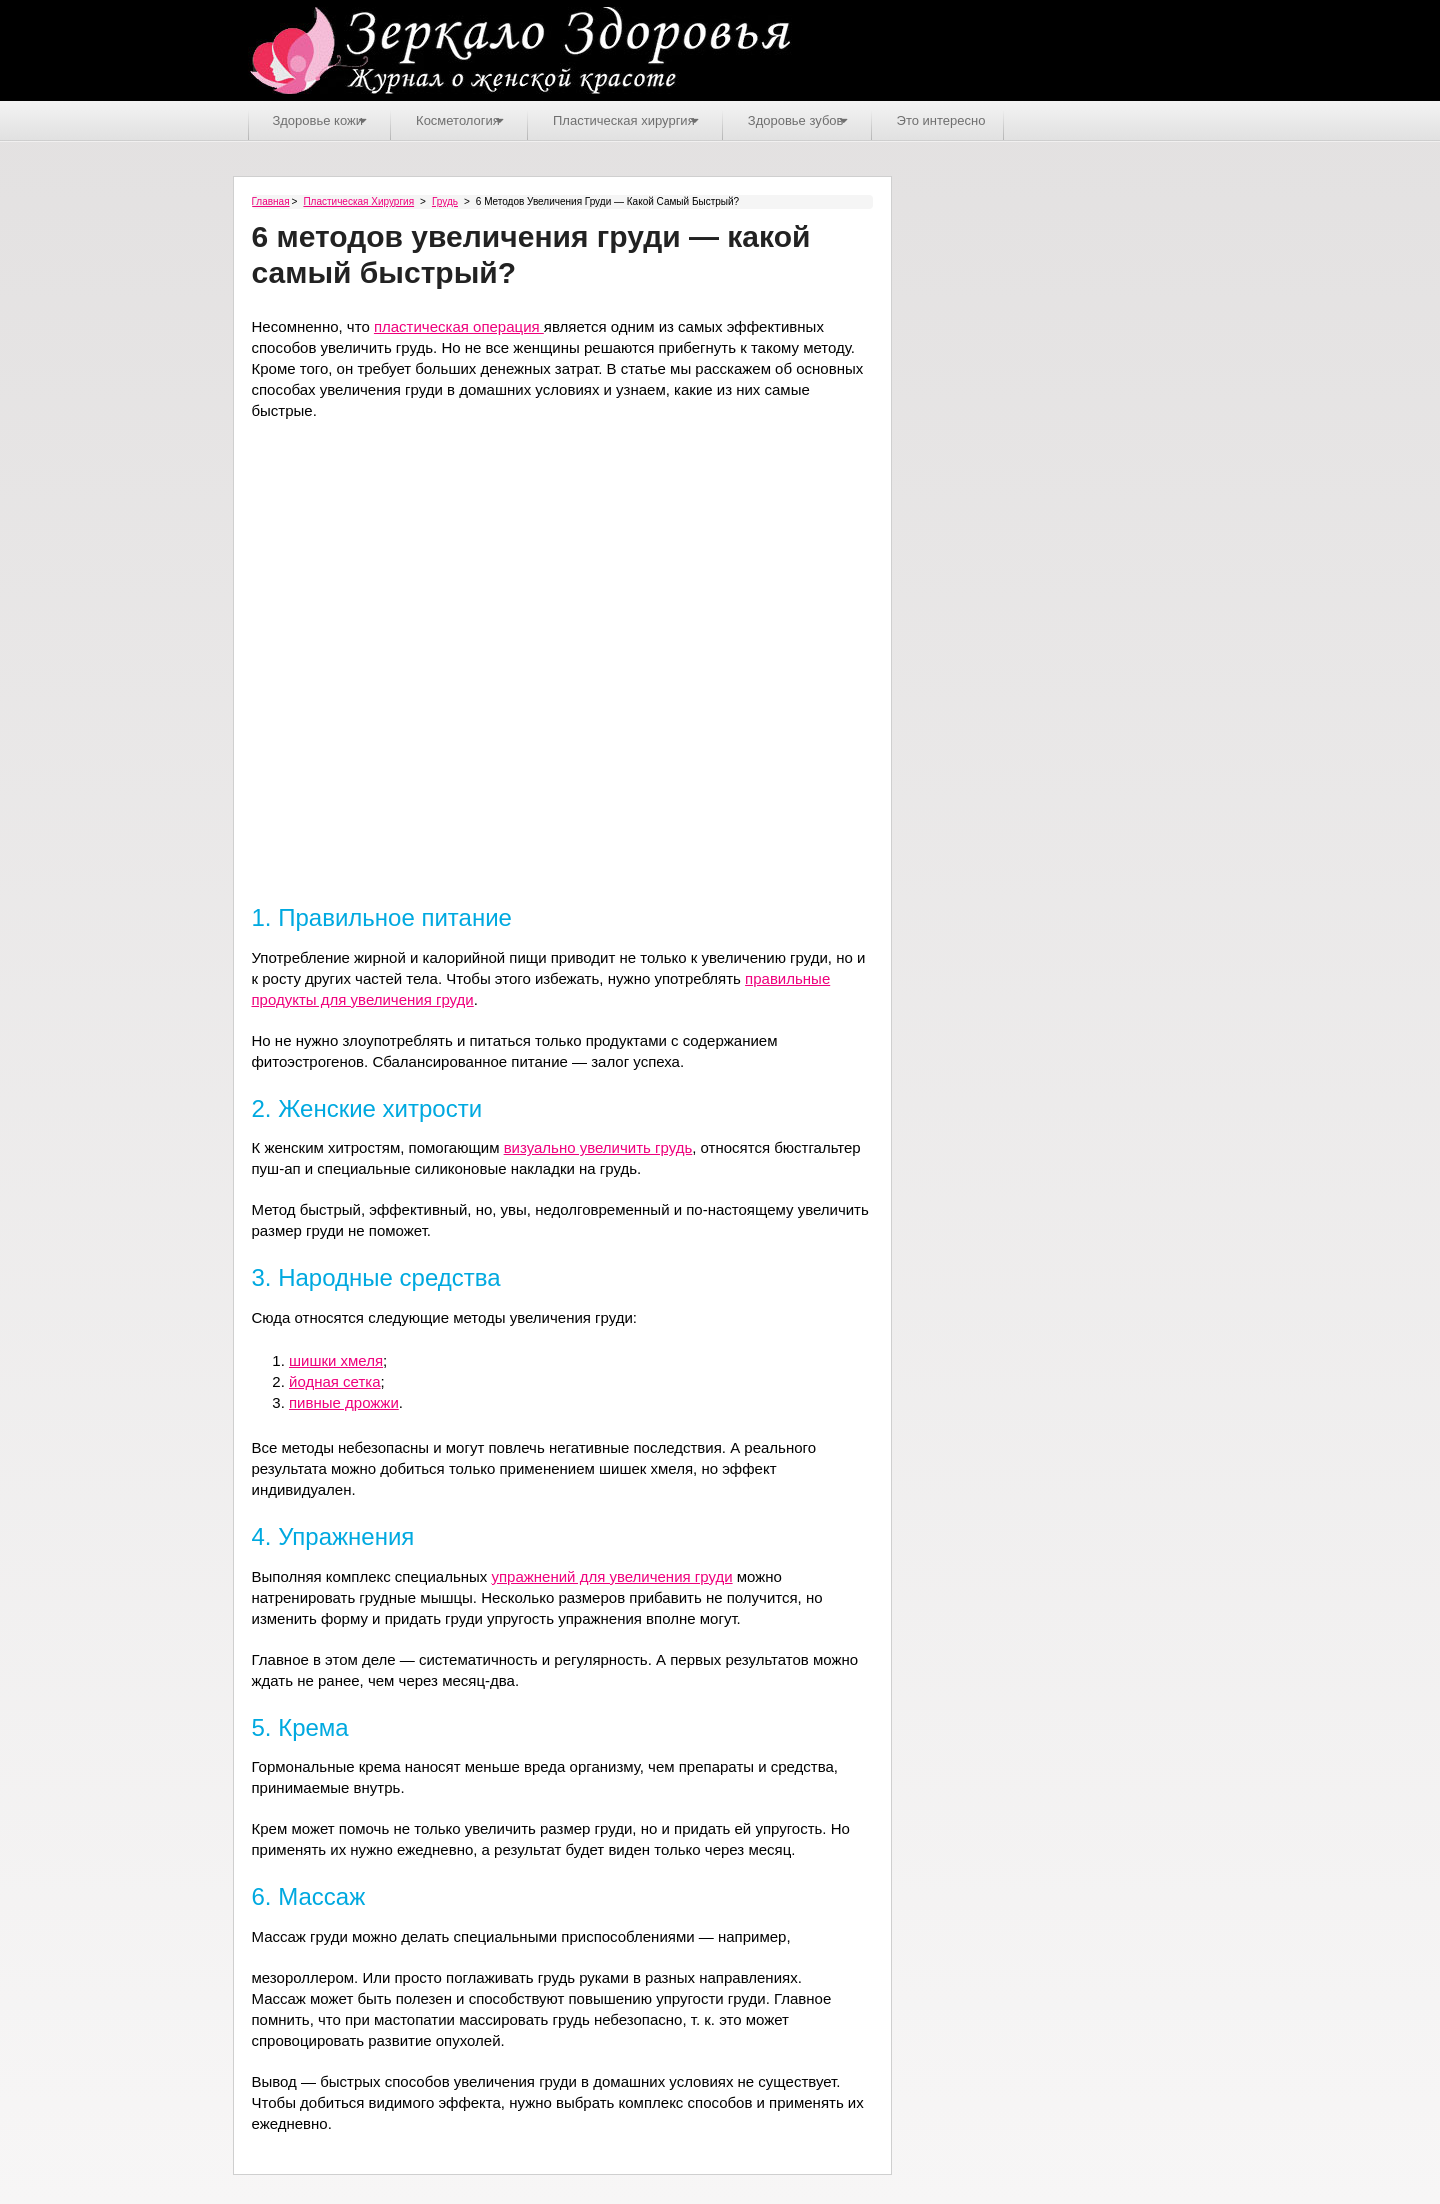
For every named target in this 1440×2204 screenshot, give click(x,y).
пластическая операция (459, 325)
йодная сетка (335, 1380)
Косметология (474, 119)
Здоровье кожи (320, 119)
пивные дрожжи (344, 1401)
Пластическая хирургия (654, 119)
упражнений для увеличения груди (611, 1574)
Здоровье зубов (840, 119)
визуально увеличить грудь (598, 1146)
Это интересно (998, 119)
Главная (271, 200)
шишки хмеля (336, 1359)
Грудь (445, 200)
